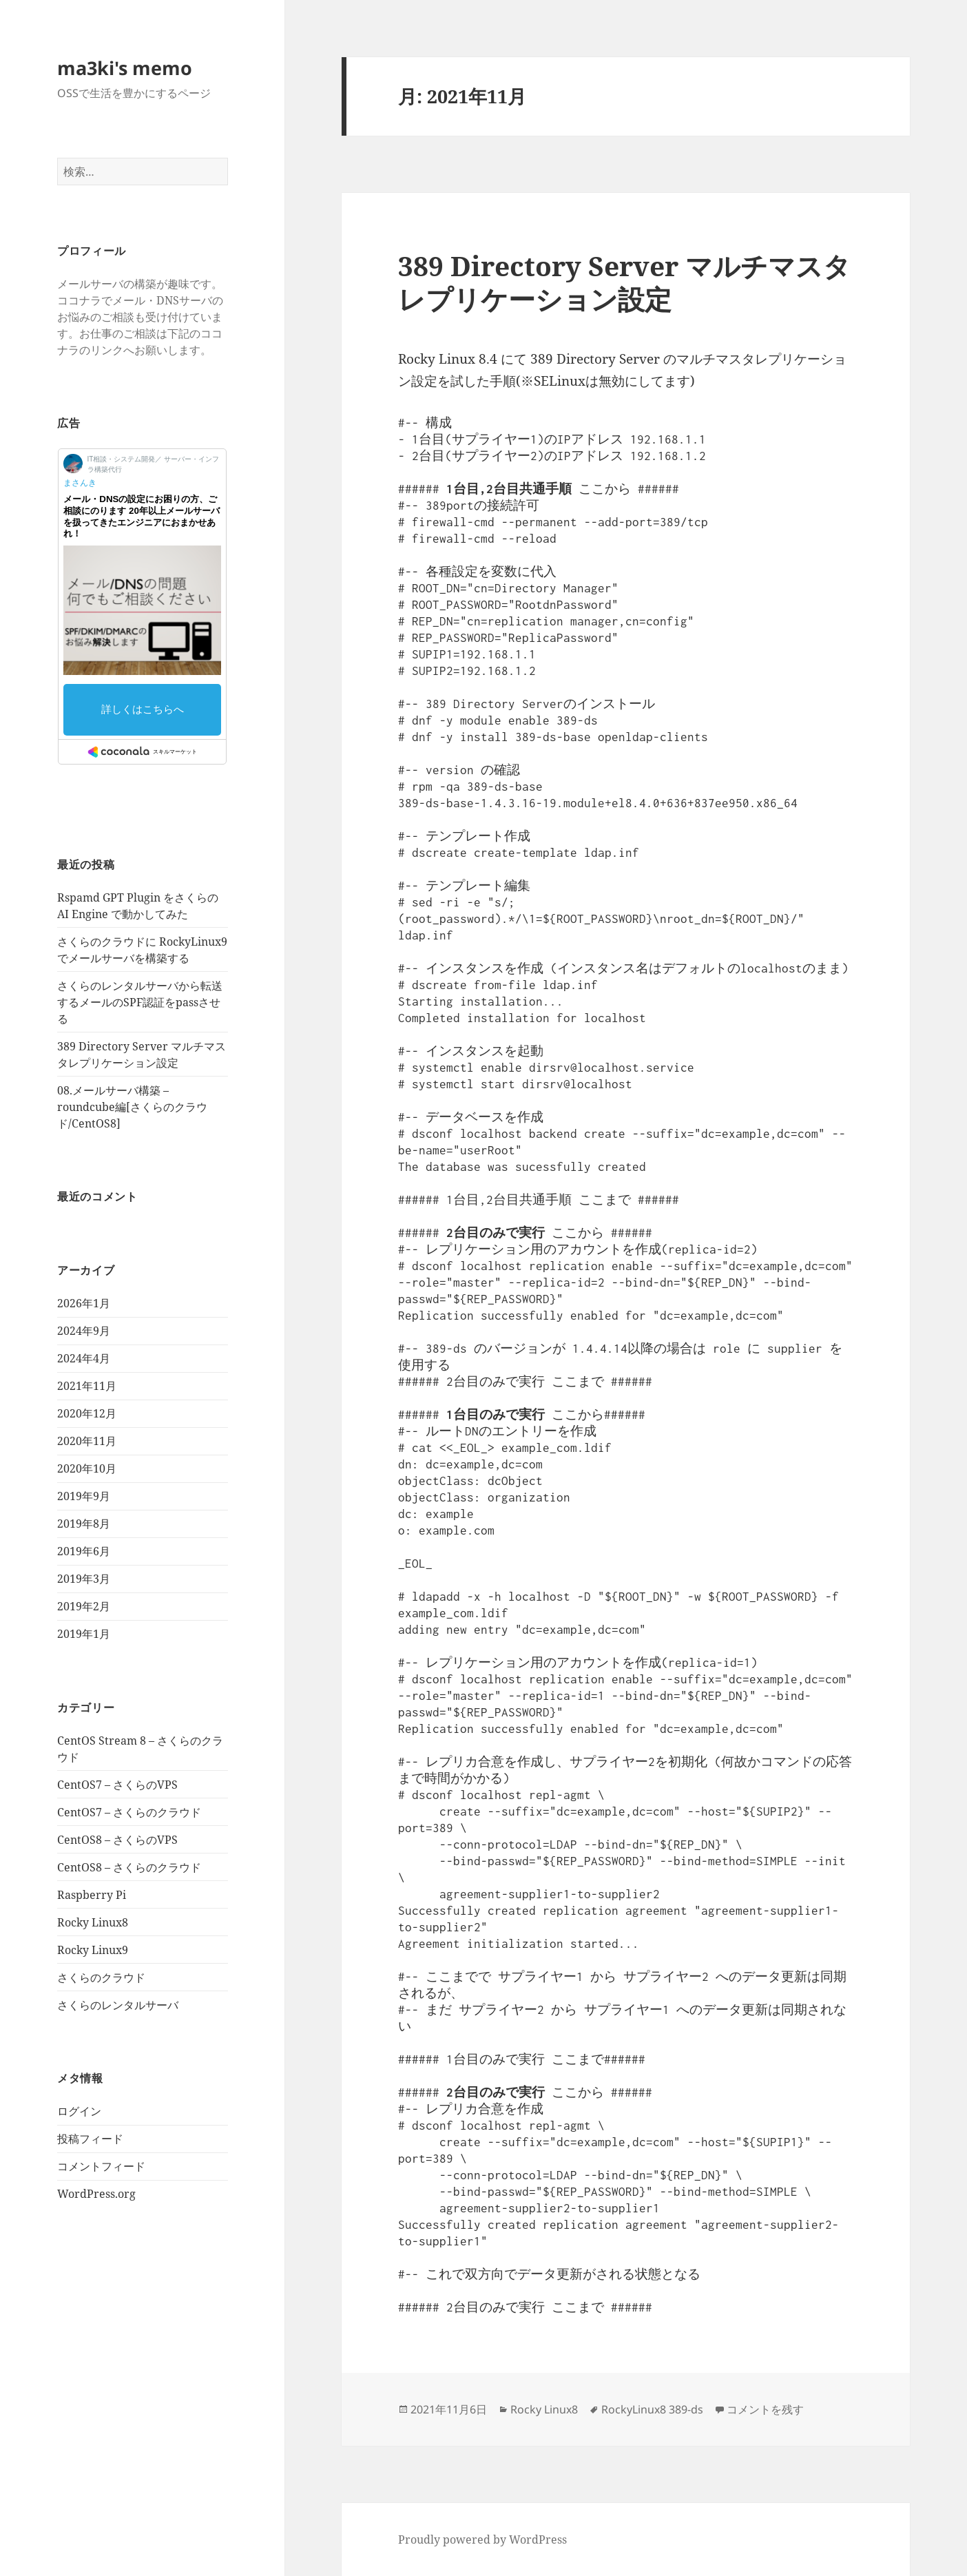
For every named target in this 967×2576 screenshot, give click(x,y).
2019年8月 (83, 1523)
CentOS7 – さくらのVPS (117, 1784)
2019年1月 (83, 1633)
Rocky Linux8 (92, 1922)
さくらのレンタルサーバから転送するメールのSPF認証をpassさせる (139, 1002)
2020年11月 (86, 1440)
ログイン (79, 2111)
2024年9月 (83, 1330)
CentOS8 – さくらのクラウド (129, 1867)
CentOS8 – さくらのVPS (117, 1839)
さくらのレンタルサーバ (117, 2005)
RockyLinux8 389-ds (652, 2409)
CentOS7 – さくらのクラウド (129, 1812)
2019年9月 (83, 1496)
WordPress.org (96, 2193)
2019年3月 (83, 1578)
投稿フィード (90, 2138)
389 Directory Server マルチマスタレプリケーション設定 (624, 282)
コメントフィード (101, 2166)
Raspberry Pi (91, 1894)
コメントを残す (765, 2409)
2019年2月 (83, 1606)
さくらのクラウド (101, 1977)
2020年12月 (86, 1413)
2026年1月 (83, 1303)
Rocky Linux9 (92, 1949)
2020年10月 (86, 1468)
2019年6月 (83, 1551)
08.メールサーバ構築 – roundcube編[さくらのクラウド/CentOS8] (132, 1107)
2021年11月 (86, 1385)
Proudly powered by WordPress (482, 2539)
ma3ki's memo (124, 68)
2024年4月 (83, 1358)
